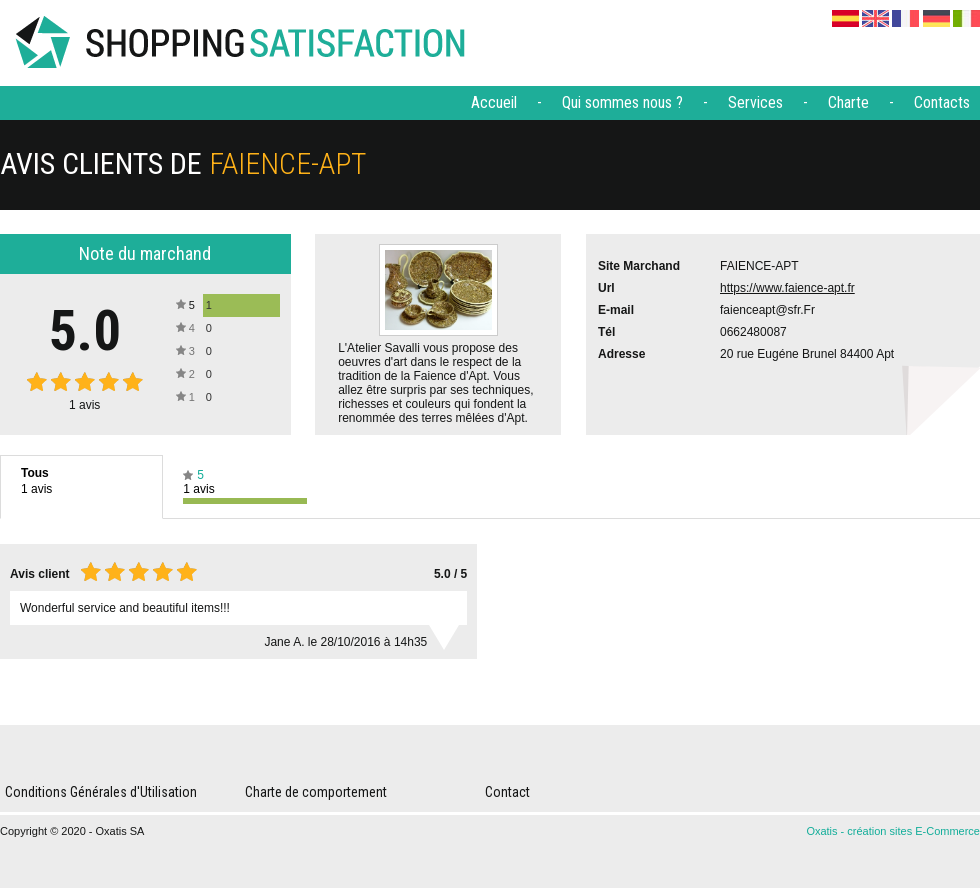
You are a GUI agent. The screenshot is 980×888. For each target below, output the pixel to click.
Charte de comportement (316, 792)
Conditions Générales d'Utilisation (101, 792)
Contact (507, 792)
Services (755, 102)
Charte (848, 102)
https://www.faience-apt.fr (787, 288)
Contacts (942, 102)
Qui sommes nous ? (622, 102)
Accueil (494, 102)
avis (84, 405)
